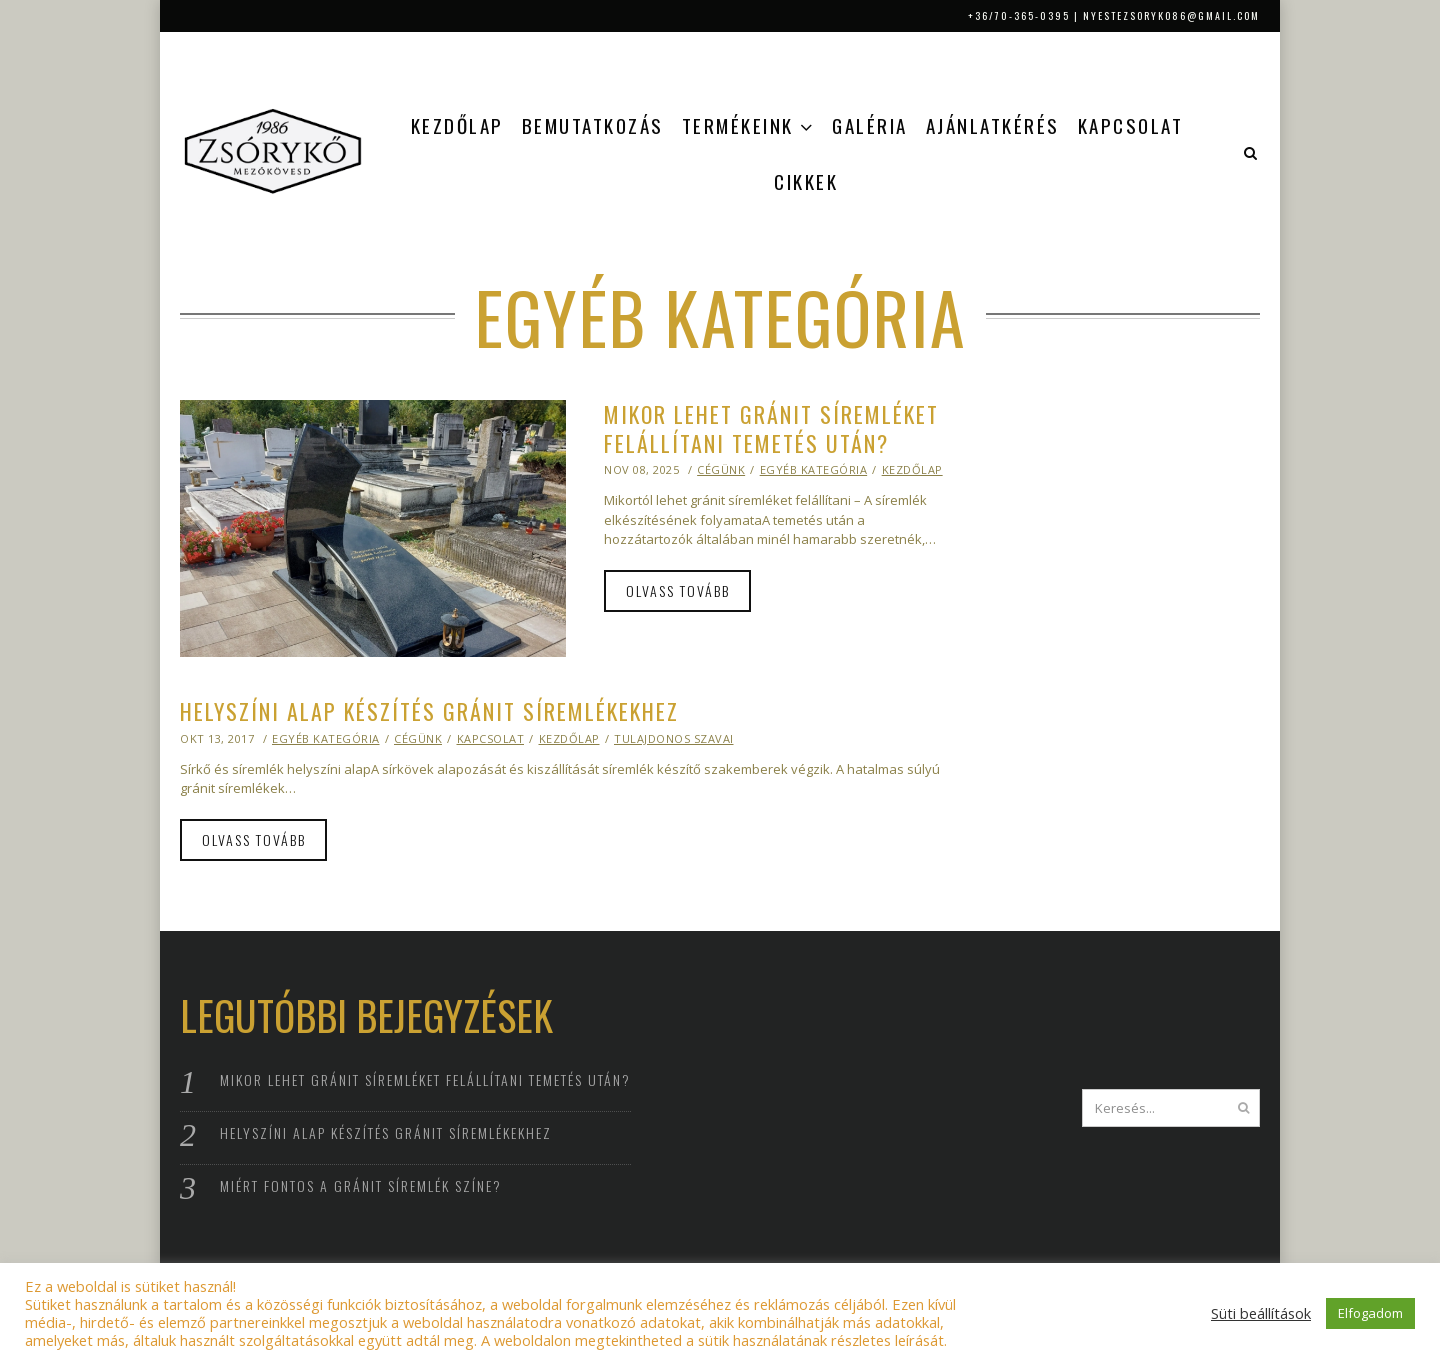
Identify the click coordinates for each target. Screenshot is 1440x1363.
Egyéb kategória (814, 469)
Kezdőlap (457, 125)
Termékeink (738, 125)
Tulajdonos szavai (674, 738)
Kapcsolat (1131, 125)
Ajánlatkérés (993, 125)
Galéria (870, 125)
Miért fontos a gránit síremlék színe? (361, 1185)
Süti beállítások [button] (1261, 1313)
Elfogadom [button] (1370, 1313)
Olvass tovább (678, 590)
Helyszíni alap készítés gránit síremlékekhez (429, 711)
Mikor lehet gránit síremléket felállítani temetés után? (771, 428)
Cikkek (806, 181)
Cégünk (721, 469)
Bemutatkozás (593, 125)
